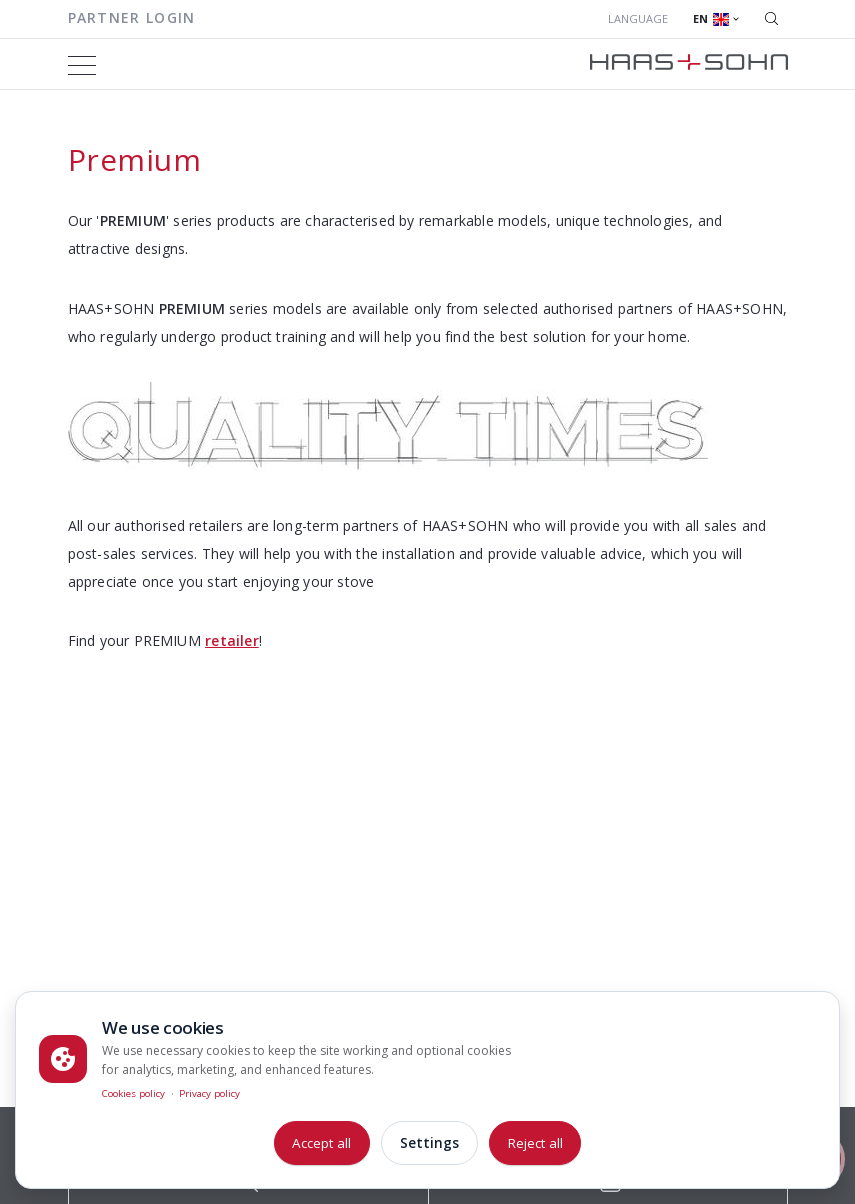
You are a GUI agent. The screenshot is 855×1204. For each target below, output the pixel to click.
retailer (232, 640)
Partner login (132, 17)
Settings (429, 1143)
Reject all (535, 1143)
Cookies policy (133, 1093)
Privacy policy (209, 1093)
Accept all (321, 1143)
